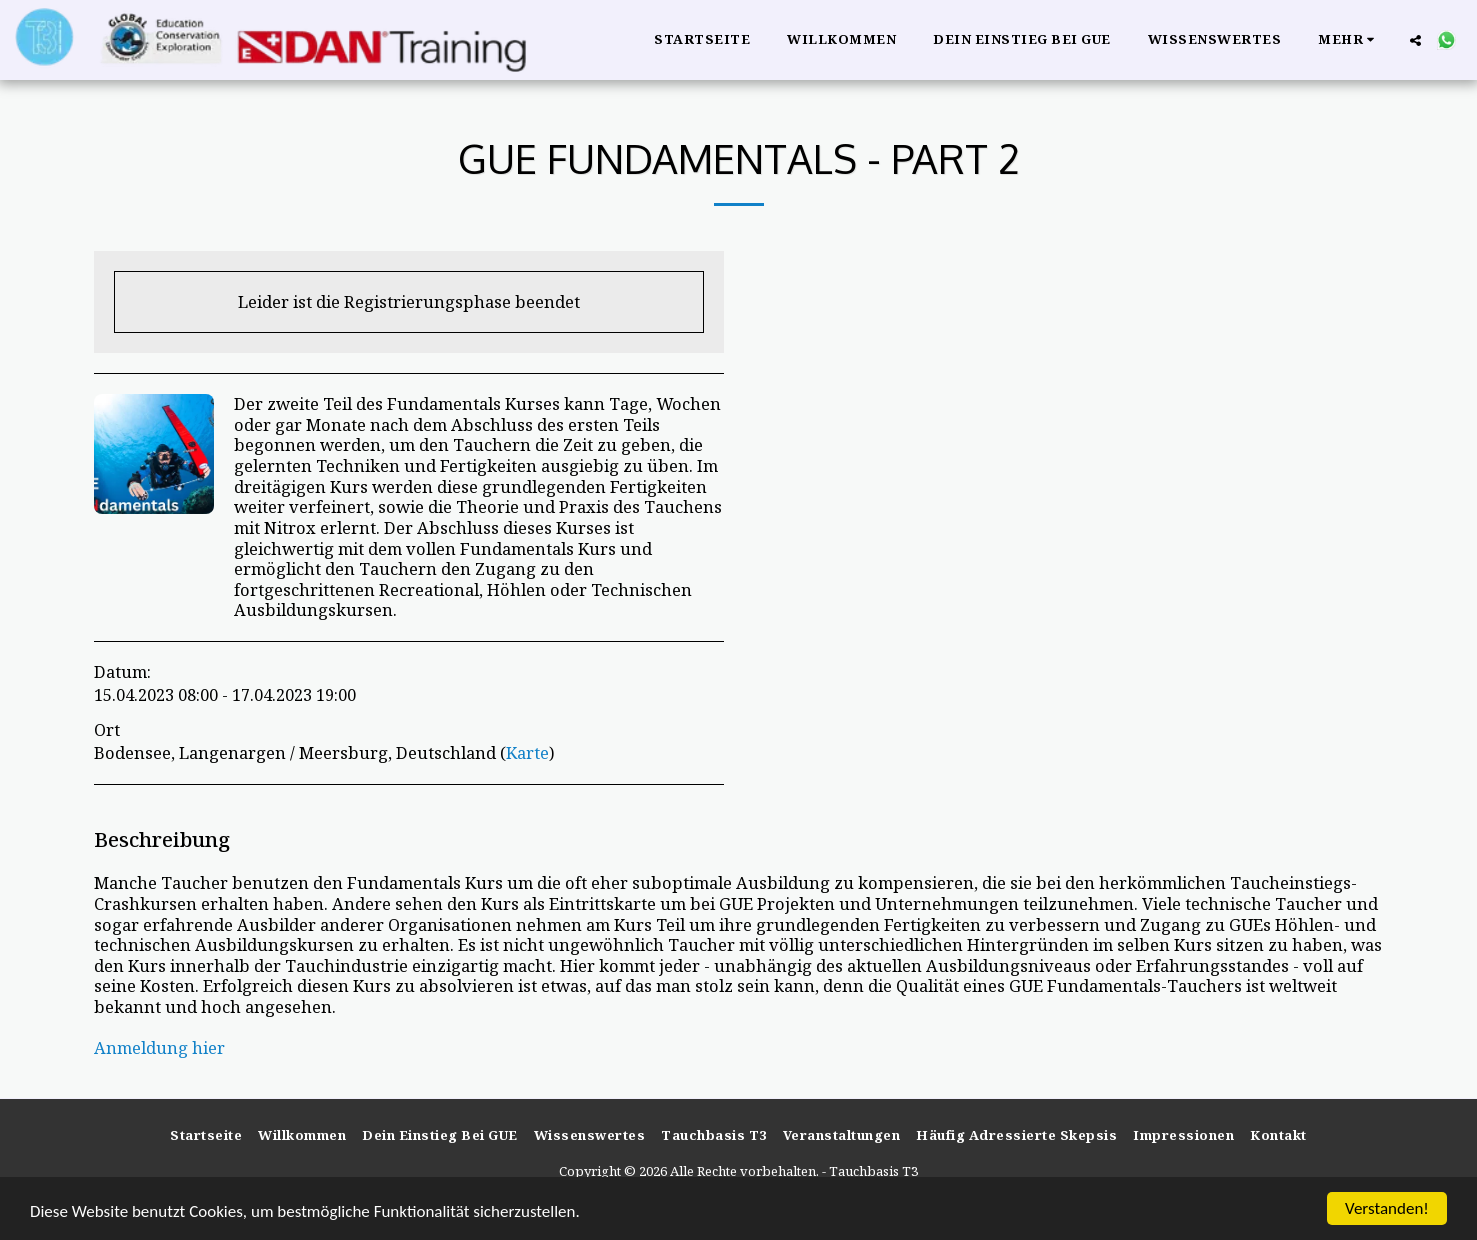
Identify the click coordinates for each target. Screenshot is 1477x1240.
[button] (1415, 40)
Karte (527, 752)
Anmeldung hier (159, 1047)
